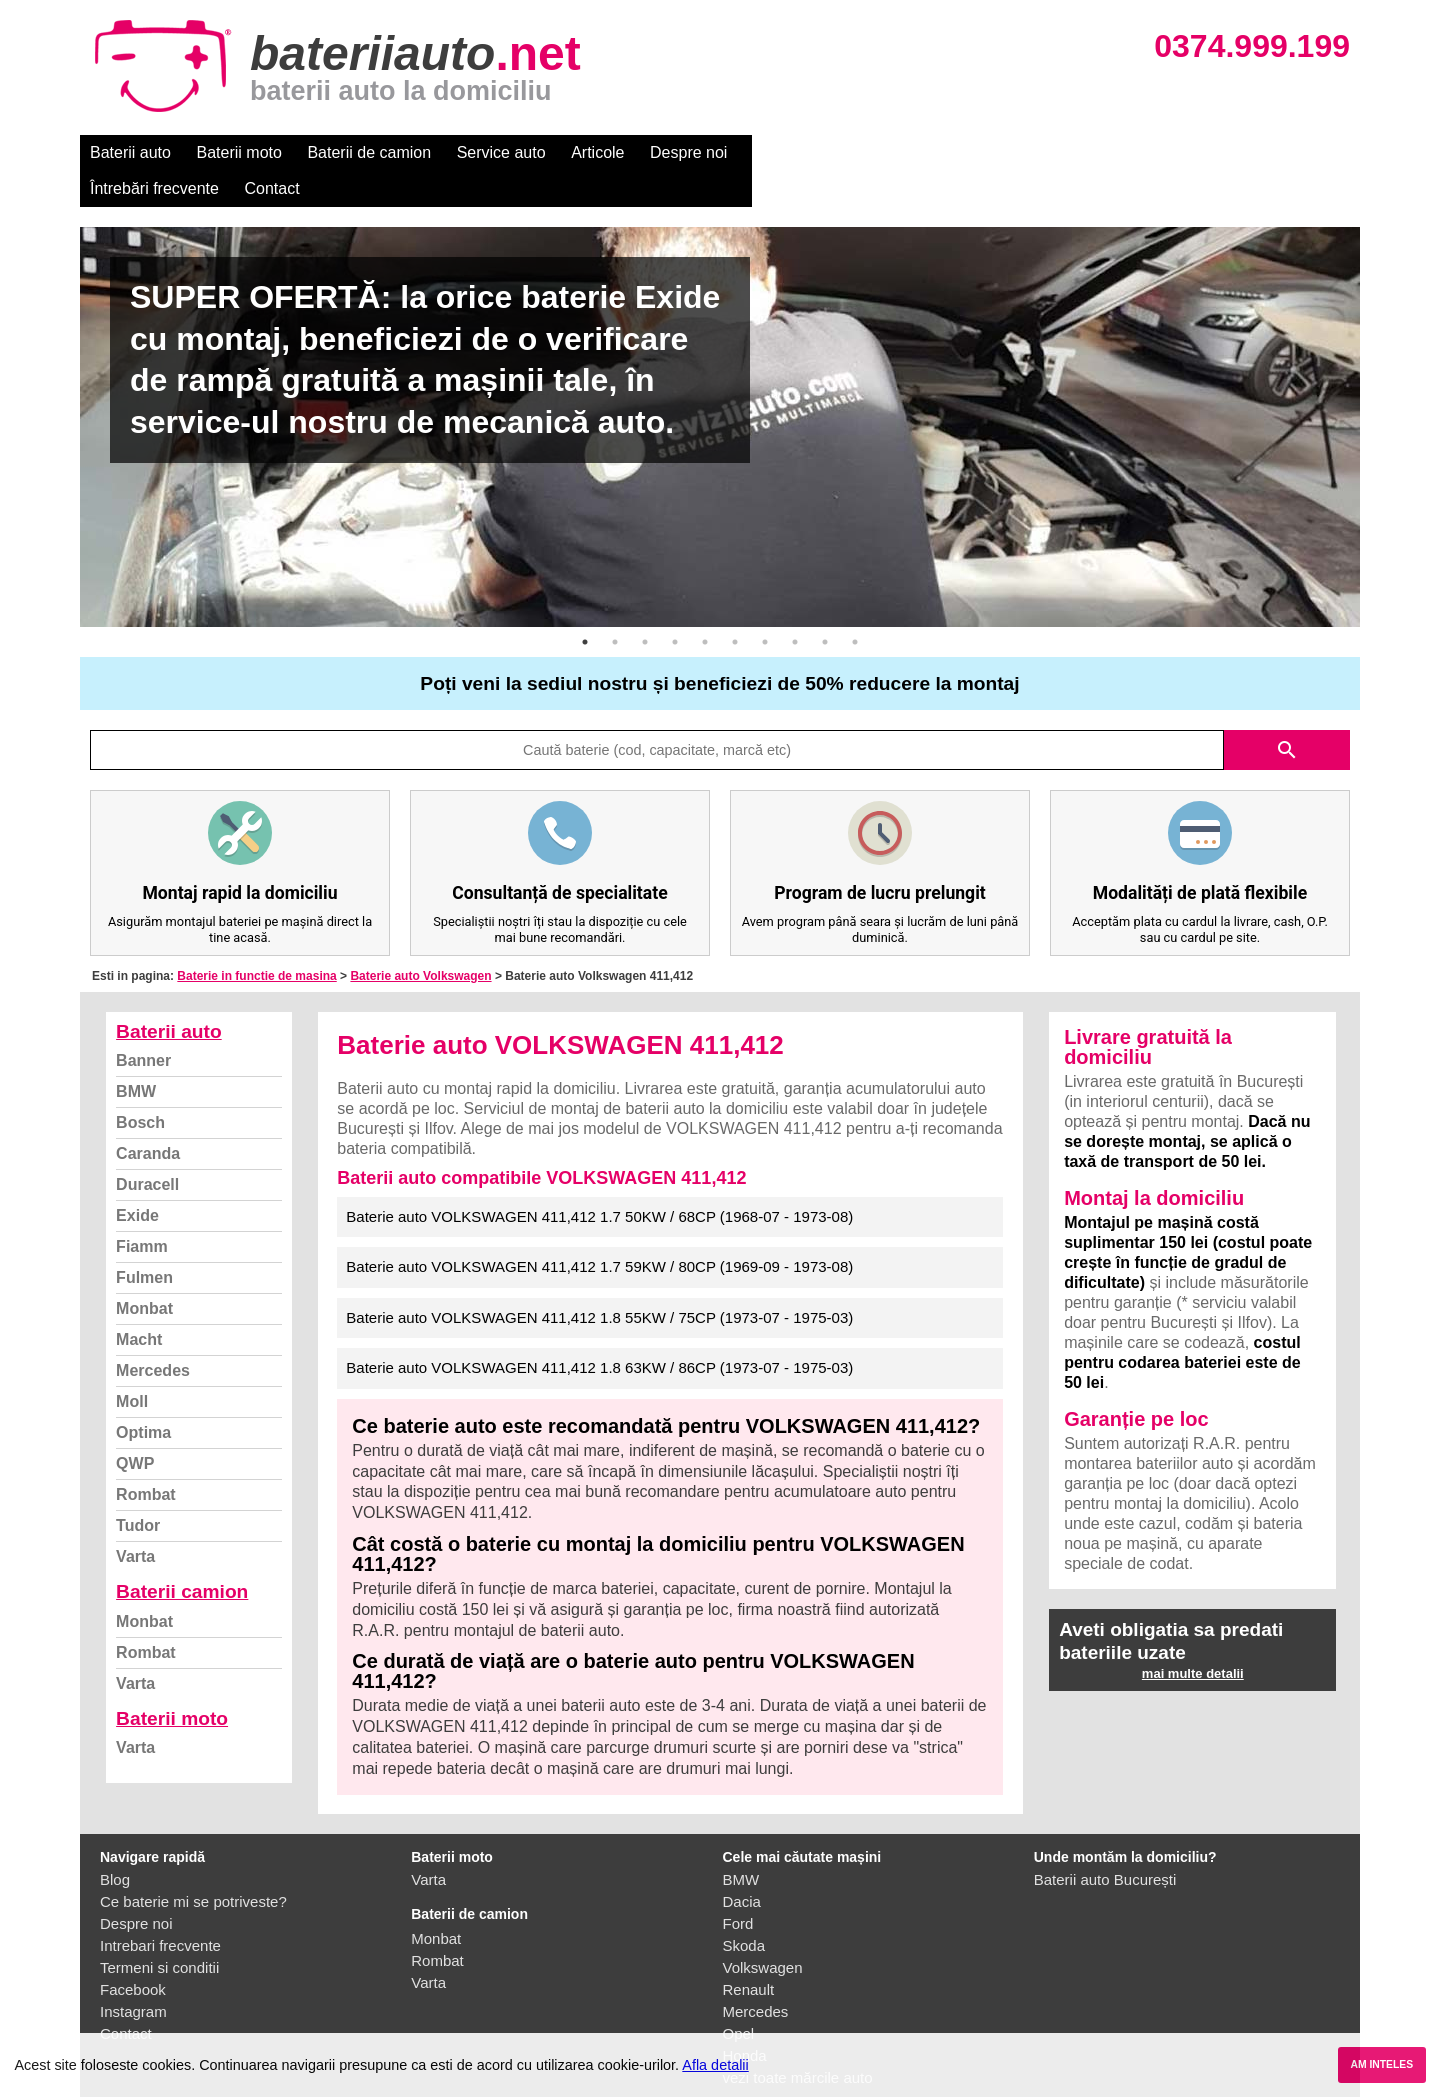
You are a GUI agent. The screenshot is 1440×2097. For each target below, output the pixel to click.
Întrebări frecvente (811, 152)
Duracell (147, 1148)
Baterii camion (182, 1555)
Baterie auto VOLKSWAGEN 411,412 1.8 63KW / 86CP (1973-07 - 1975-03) (599, 1331)
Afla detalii (715, 2065)
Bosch (140, 1086)
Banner (143, 1024)
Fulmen (144, 1241)
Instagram (133, 1975)
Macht (139, 1303)
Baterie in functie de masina (256, 940)
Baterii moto (239, 152)
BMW (136, 1055)
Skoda (744, 1909)
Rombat (146, 1458)
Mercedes (153, 1334)
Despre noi (688, 152)
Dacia (742, 1865)
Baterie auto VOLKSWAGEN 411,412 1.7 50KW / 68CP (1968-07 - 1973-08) (599, 1180)
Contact (929, 152)
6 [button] (735, 606)
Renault (749, 1953)
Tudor (138, 1489)
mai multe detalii (1193, 1637)
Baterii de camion (369, 152)
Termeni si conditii (159, 1931)
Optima (143, 1396)
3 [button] (645, 606)
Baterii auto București (1105, 1843)
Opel (739, 1997)
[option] (720, 391)
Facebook (133, 1953)
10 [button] (855, 606)
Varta (135, 1520)
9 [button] (825, 606)
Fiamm (142, 1210)
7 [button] (765, 606)
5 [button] (705, 606)
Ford (738, 1887)
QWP (135, 1427)
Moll (132, 1365)
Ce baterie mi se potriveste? (193, 1865)
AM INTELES (1381, 2064)
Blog (115, 1843)
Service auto (501, 152)
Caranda (148, 1117)
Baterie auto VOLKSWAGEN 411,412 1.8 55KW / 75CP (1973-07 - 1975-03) (599, 1281)
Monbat (144, 1272)
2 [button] (615, 606)
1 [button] (585, 606)
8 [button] (795, 606)
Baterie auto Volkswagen (420, 940)
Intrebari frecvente (160, 1909)
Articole (597, 152)
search (1287, 714)
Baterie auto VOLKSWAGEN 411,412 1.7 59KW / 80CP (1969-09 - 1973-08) (599, 1230)
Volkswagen (763, 1931)
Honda (745, 2019)
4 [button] (675, 606)
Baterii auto (130, 152)
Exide (137, 1179)
